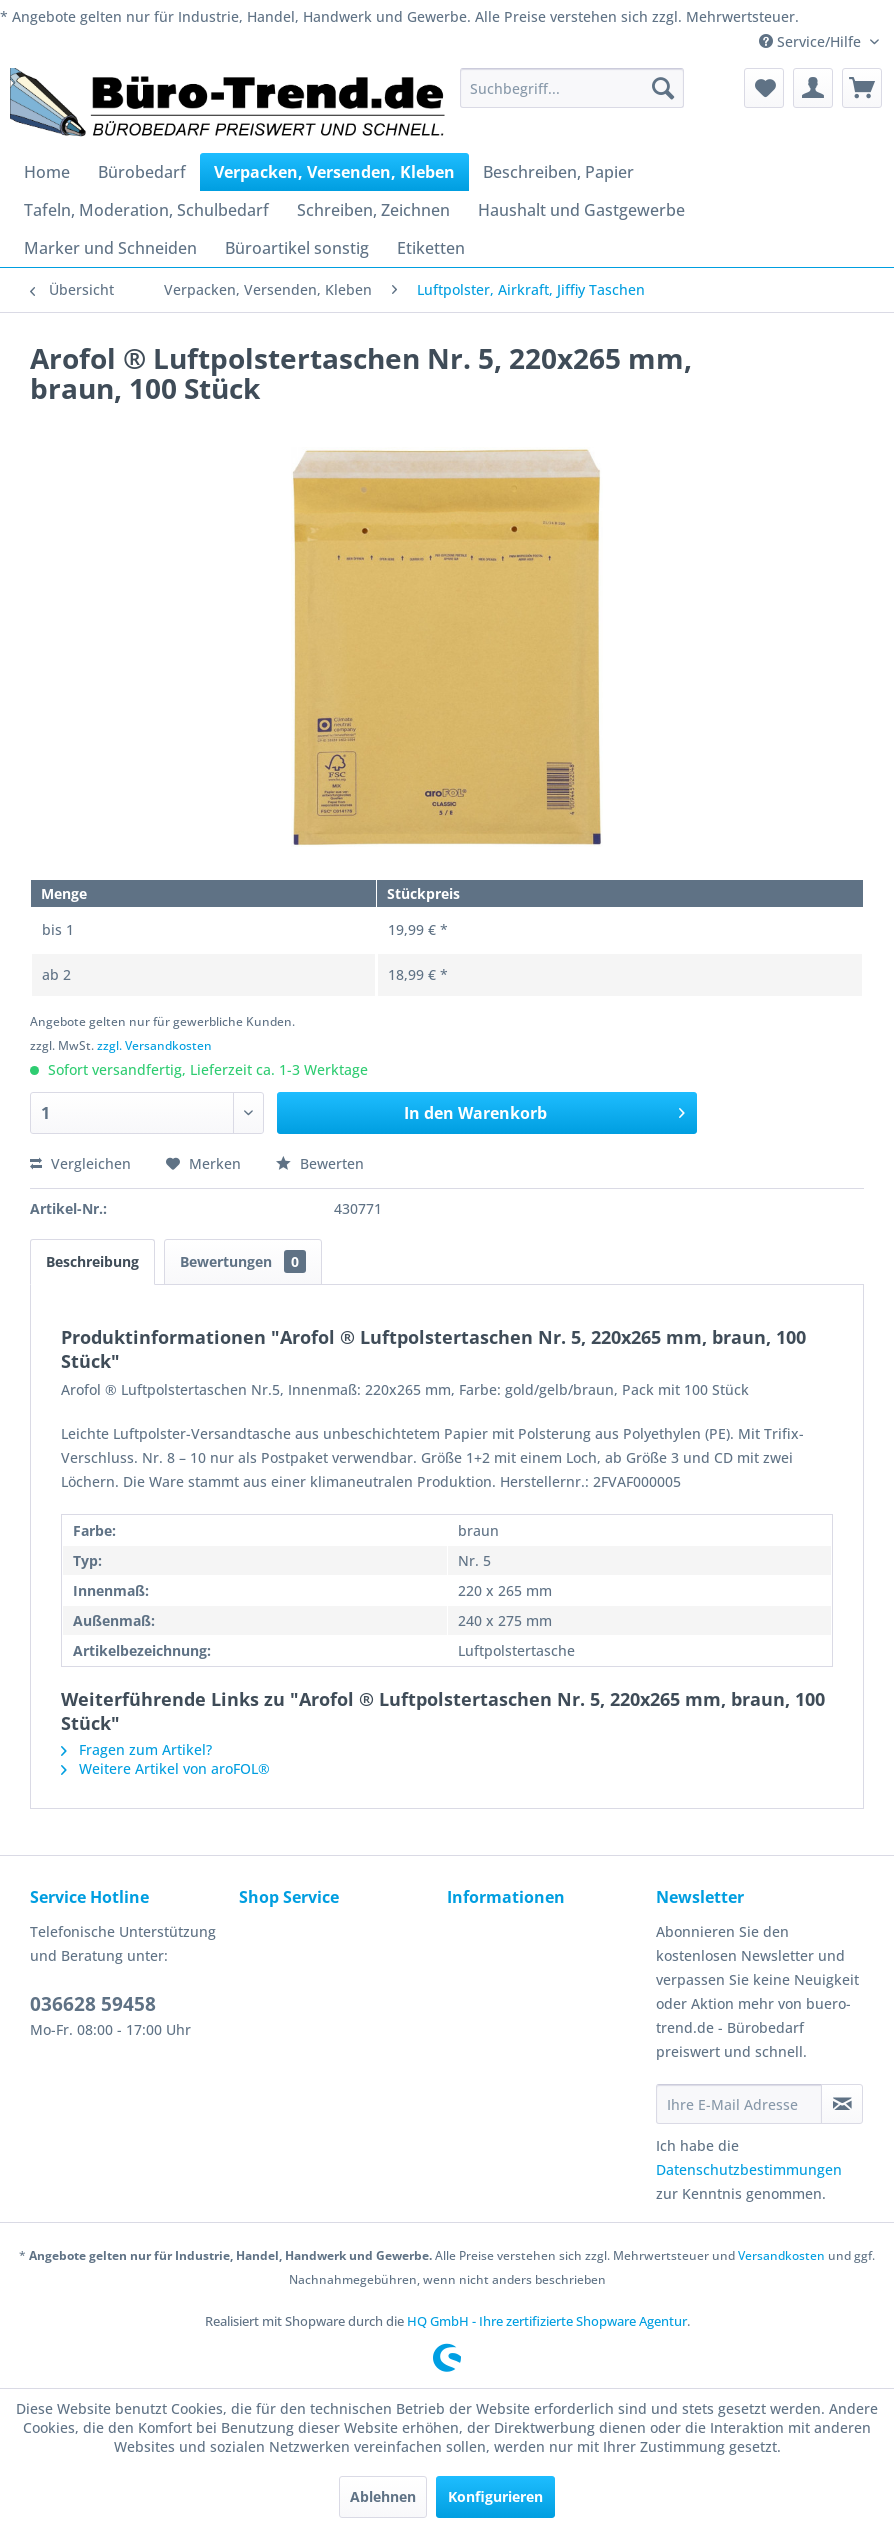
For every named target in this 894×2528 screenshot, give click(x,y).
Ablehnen (383, 2496)
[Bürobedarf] (142, 172)
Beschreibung (92, 1261)
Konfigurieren (495, 2496)
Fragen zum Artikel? (136, 1749)
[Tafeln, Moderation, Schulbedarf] (146, 210)
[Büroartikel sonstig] (297, 248)
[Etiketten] (431, 248)
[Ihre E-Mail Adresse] (739, 2104)
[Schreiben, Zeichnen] (373, 210)
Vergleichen (80, 1163)
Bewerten (320, 1163)
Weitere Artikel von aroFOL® (165, 1768)
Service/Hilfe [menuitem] (812, 41)
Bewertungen (243, 1261)
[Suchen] (663, 88)
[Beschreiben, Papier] (558, 172)
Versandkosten (781, 2255)
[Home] (47, 172)
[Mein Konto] (813, 88)
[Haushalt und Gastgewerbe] (581, 210)
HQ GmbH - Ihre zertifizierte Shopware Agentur (547, 2321)
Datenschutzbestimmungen (749, 2169)
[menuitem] (572, 88)
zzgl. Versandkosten (154, 1045)
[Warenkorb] (862, 88)
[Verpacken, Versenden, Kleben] (334, 172)
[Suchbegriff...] (572, 88)
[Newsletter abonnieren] (842, 2104)
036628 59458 (93, 2004)
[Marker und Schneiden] (110, 248)
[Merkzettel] (764, 88)
